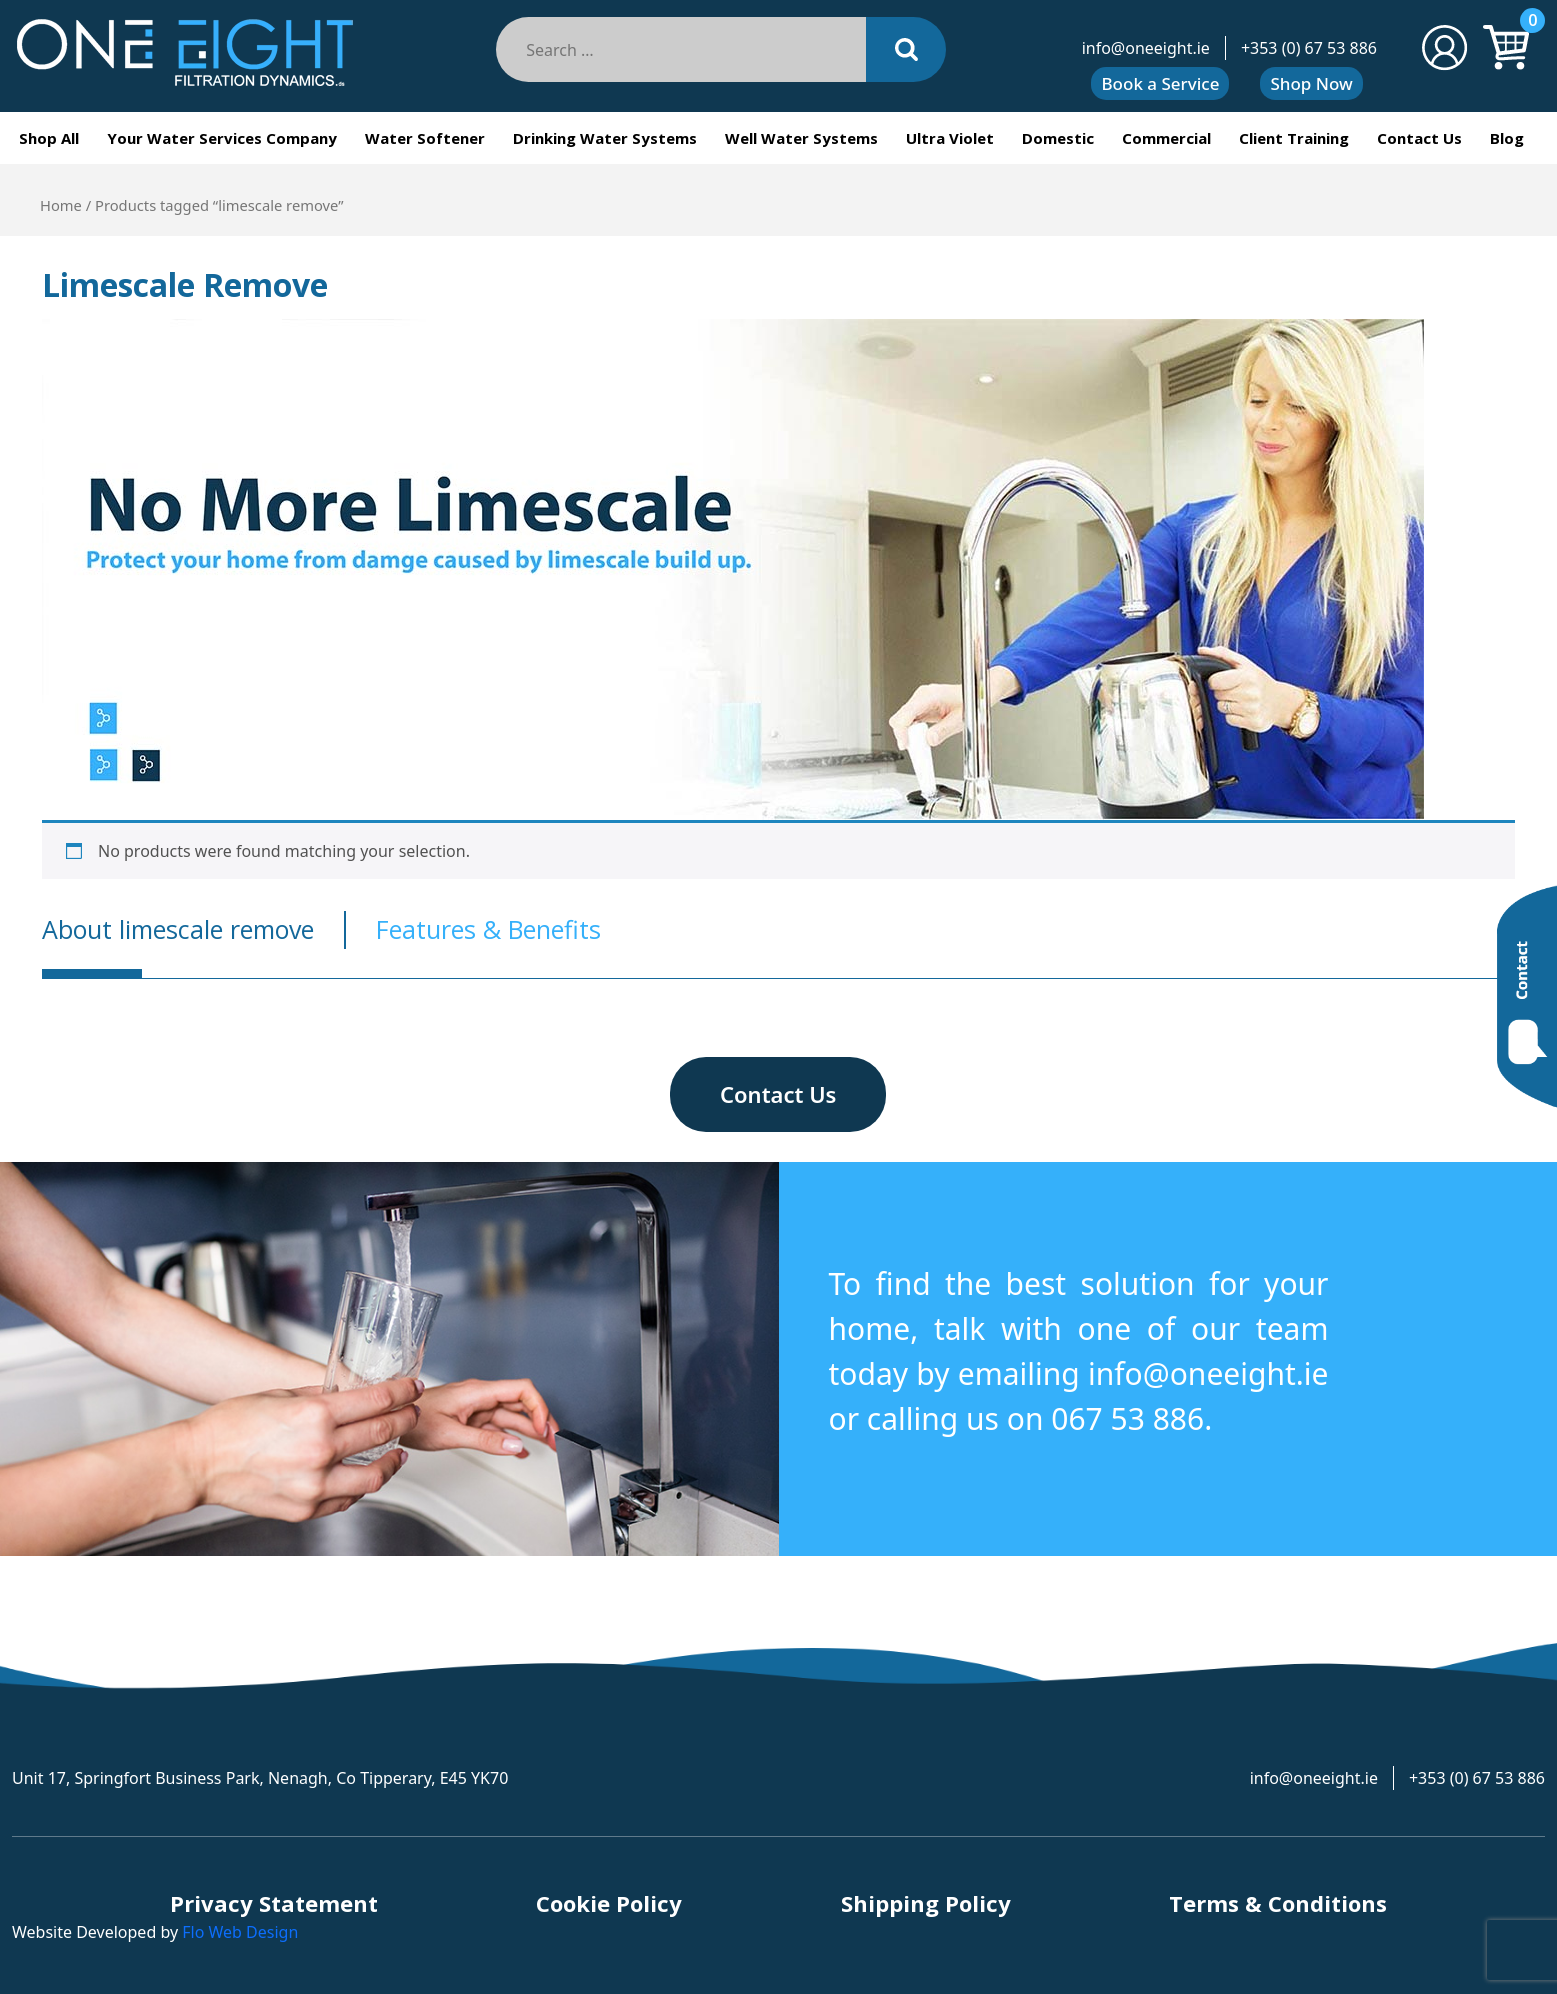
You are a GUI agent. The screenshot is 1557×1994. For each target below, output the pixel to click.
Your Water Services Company (222, 138)
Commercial (1166, 138)
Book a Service (1160, 83)
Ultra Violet (950, 138)
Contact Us (1419, 138)
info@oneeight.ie (1146, 48)
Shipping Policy (926, 1903)
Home (61, 205)
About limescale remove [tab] (178, 929)
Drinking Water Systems (605, 138)
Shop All (49, 138)
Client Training (1294, 138)
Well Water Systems (801, 138)
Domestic (1058, 138)
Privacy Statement (274, 1903)
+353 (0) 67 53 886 (1309, 48)
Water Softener (425, 138)
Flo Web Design (240, 1932)
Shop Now (1311, 83)
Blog (1507, 138)
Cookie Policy (609, 1903)
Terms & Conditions (1278, 1903)
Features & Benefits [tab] (488, 929)
